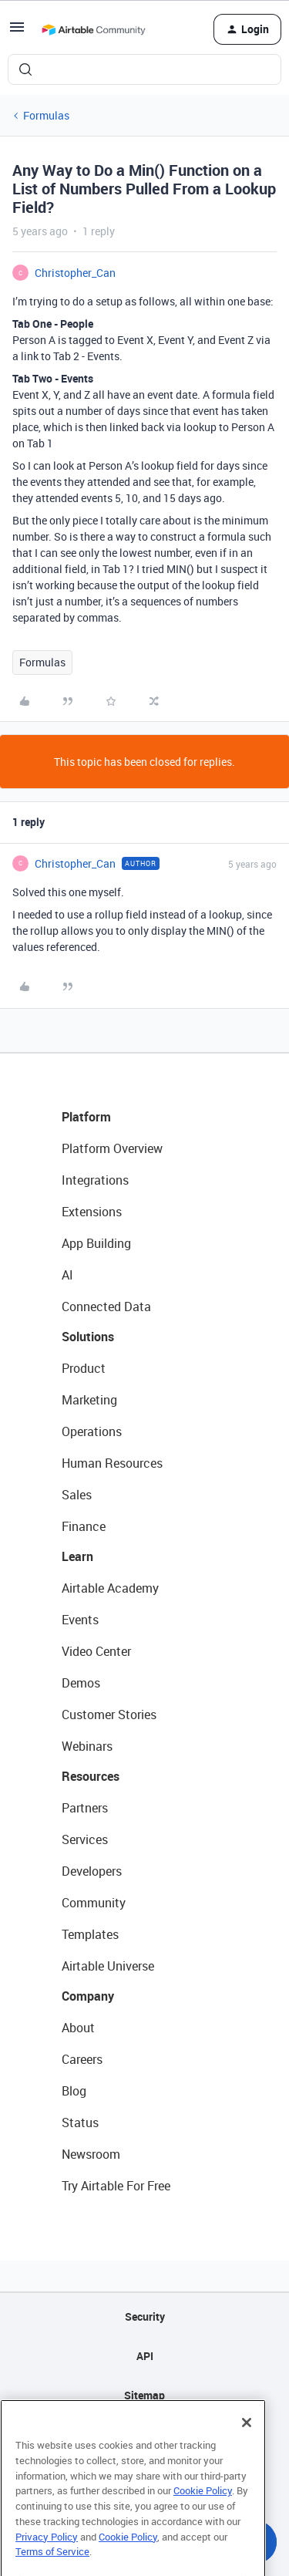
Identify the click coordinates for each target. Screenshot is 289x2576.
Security (145, 2316)
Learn (77, 1556)
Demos (81, 1682)
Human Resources (112, 1463)
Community (94, 1902)
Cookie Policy (202, 2513)
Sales (77, 1494)
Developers (92, 1871)
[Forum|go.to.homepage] (93, 29)
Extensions (92, 1211)
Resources (90, 1776)
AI (67, 1274)
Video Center (96, 1651)
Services (85, 1839)
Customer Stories (109, 1714)
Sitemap (144, 2395)
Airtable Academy (110, 1588)
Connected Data (106, 1306)
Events (80, 1619)
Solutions (88, 1336)
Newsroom (91, 2154)
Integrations (95, 1180)
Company (88, 1996)
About (78, 2027)
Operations (92, 1431)
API (144, 2355)
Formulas (46, 115)
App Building (96, 1243)
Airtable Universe (108, 1965)
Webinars (87, 1746)
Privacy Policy (46, 2558)
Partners (85, 1807)
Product (84, 1368)
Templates (90, 1934)
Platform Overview (112, 1148)
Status (80, 2122)
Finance (84, 1526)
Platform (86, 1116)
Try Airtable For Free (116, 2185)
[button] (17, 32)
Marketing (89, 1399)
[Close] (247, 2445)
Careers (82, 2059)
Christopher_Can (75, 272)
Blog (74, 2090)
